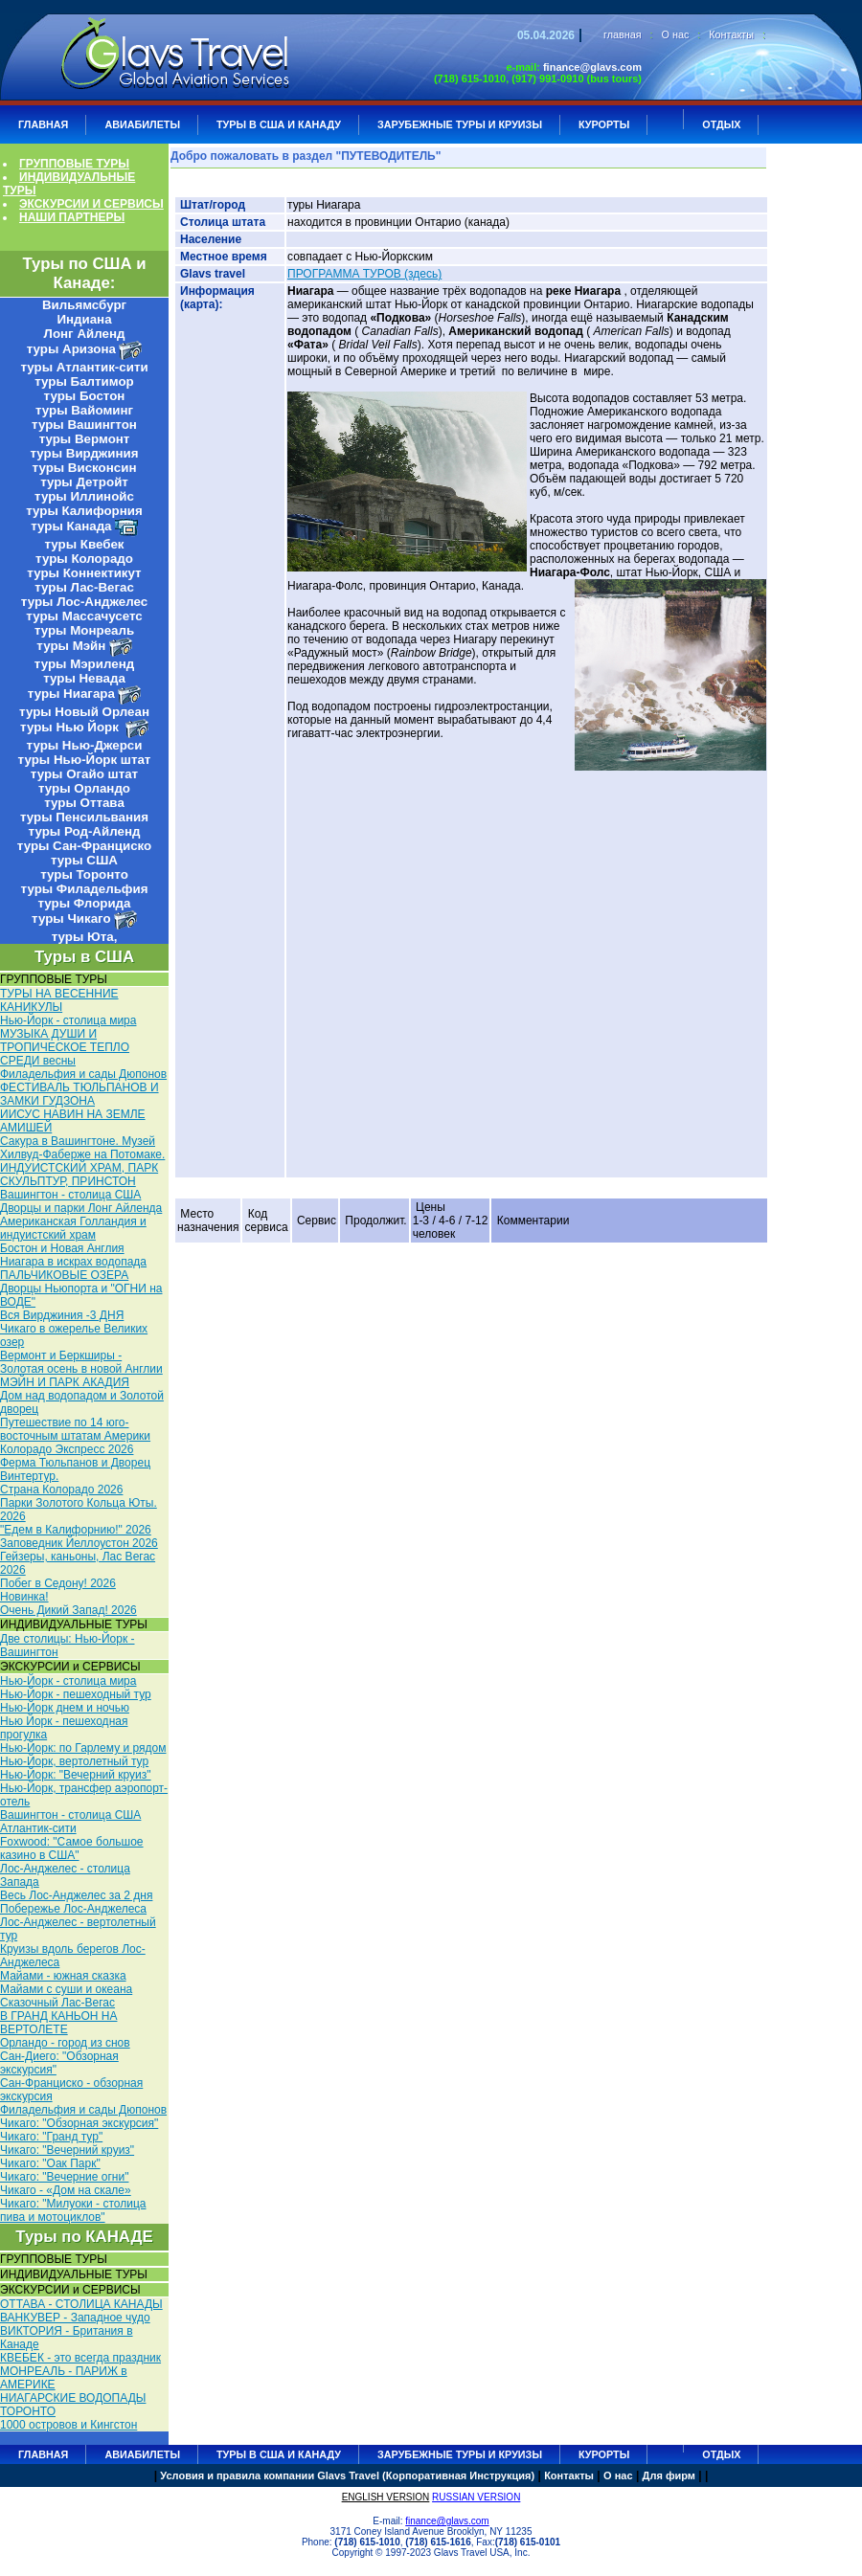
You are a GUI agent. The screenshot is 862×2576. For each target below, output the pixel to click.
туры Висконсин (85, 467)
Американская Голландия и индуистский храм (73, 1228)
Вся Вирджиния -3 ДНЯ (62, 1315)
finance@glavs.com (592, 67)
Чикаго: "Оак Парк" (50, 2163)
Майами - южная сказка (63, 1975)
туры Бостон (84, 396)
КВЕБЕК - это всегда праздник (80, 2357)
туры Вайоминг (84, 410)
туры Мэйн (70, 645)
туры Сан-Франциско (84, 846)
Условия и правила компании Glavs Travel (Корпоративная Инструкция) (347, 2475)
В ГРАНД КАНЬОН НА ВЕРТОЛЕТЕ (58, 2022)
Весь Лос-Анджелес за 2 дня (76, 1895)
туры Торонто (84, 874)
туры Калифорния (84, 511)
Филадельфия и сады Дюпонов (83, 1074)
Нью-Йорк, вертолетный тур (74, 1761)
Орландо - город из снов (65, 2043)
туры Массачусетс (84, 616)
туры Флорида (83, 903)
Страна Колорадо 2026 (61, 1489)
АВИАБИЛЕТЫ (142, 124)
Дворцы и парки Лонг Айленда (81, 1208)
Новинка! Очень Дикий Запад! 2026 (68, 1603)
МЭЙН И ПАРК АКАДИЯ (64, 1382)
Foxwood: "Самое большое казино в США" (72, 1848)
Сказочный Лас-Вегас (57, 2002)
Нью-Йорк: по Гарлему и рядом (83, 1748)
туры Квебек (84, 544)
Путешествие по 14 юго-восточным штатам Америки (75, 1429)
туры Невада (84, 678)
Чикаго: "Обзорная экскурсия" (79, 2123)
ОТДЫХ (721, 124)
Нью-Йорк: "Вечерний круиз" (75, 1774)
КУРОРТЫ (603, 124)
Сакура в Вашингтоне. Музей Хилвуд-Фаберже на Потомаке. (82, 1147)
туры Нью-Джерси (85, 745)
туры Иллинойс (84, 496)
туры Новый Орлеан (84, 712)
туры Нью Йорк (71, 727)
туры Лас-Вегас (84, 587)
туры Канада (71, 526)
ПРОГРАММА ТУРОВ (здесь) (364, 273)
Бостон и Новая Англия (62, 1248)
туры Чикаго (71, 918)
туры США (84, 860)
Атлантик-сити (38, 1828)
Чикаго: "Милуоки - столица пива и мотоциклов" (73, 2210)
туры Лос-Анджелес (84, 601)
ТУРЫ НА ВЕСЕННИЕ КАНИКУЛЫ (59, 1000)
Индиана (84, 319)
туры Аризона (71, 349)
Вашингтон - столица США (70, 1194)
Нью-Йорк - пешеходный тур (75, 1694)
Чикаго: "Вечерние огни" (64, 2177)
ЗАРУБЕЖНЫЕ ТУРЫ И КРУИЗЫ (459, 124)
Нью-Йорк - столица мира (68, 1020)
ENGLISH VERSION (386, 2497)
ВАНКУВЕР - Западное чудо (75, 2317)
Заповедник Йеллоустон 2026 (79, 1543)
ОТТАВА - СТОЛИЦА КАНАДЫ (81, 2304)
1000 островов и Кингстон (68, 2424)
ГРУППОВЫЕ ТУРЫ (74, 163)
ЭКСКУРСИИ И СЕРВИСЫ (91, 204)
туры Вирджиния (84, 453)
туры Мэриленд (84, 664)
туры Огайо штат (84, 774)
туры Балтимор (83, 381)
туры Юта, (85, 937)
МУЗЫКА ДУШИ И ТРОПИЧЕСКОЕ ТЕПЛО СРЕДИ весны (64, 1047)
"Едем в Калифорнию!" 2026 (75, 1529)
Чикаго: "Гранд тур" (51, 2136)
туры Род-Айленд (85, 831)
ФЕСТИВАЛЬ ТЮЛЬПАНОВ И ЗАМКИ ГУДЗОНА (79, 1094)
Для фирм (669, 2475)
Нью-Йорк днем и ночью (64, 1707)
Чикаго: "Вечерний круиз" (67, 2150)
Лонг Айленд (84, 333)
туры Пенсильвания (84, 817)
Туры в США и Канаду (278, 124)
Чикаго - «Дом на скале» (65, 2190)
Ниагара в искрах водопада (73, 1261)
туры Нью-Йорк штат (84, 759)
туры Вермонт (84, 439)
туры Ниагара (71, 693)
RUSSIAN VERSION (476, 2497)
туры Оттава (84, 802)
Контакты (731, 34)
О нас (676, 34)
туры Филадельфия (84, 889)
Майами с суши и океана (66, 1989)
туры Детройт (84, 482)
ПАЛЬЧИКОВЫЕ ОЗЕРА (64, 1275)
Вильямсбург (84, 305)
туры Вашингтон (84, 424)
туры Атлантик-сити (83, 367)
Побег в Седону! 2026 (58, 1583)
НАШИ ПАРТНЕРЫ (72, 217)
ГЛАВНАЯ (43, 124)
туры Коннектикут (84, 573)
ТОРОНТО (28, 2411)
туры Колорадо (84, 558)
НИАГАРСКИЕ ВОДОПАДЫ (73, 2398)
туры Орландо (84, 788)
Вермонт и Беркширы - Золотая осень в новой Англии (81, 1362)
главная (622, 34)
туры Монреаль (84, 630)
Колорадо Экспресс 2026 (66, 1449)
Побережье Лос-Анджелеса (73, 1908)
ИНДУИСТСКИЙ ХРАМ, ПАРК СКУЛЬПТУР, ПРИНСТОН (79, 1174)
